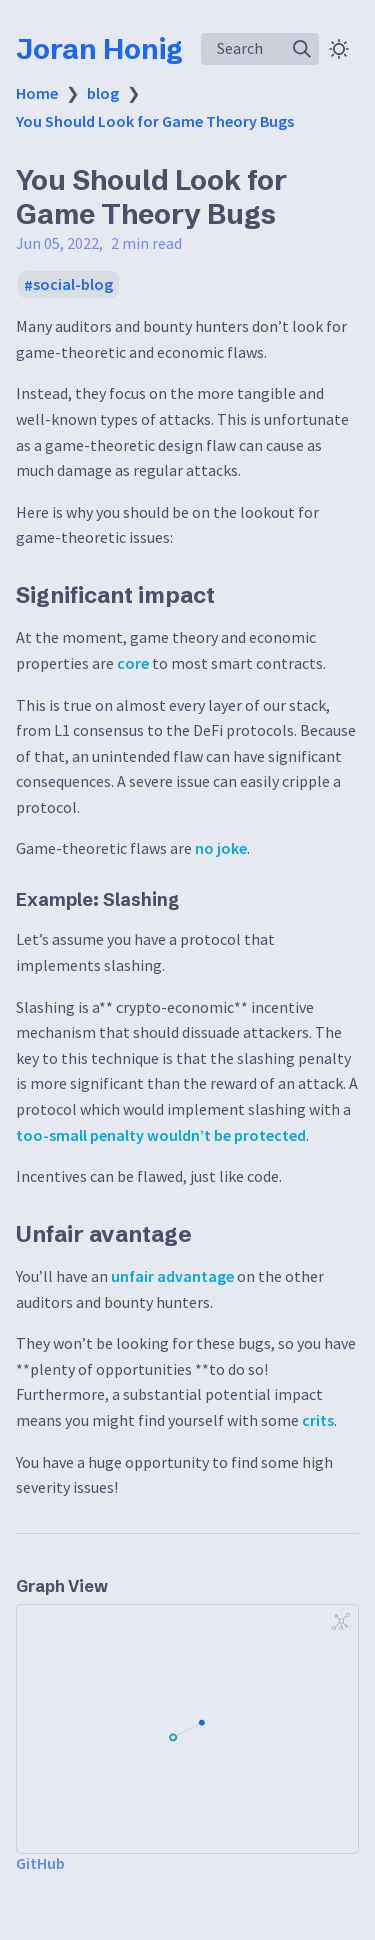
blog (103, 93)
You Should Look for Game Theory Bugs (155, 121)
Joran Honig (99, 49)
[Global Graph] (341, 1622)
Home (37, 93)
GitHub (40, 1863)
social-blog (73, 285)
